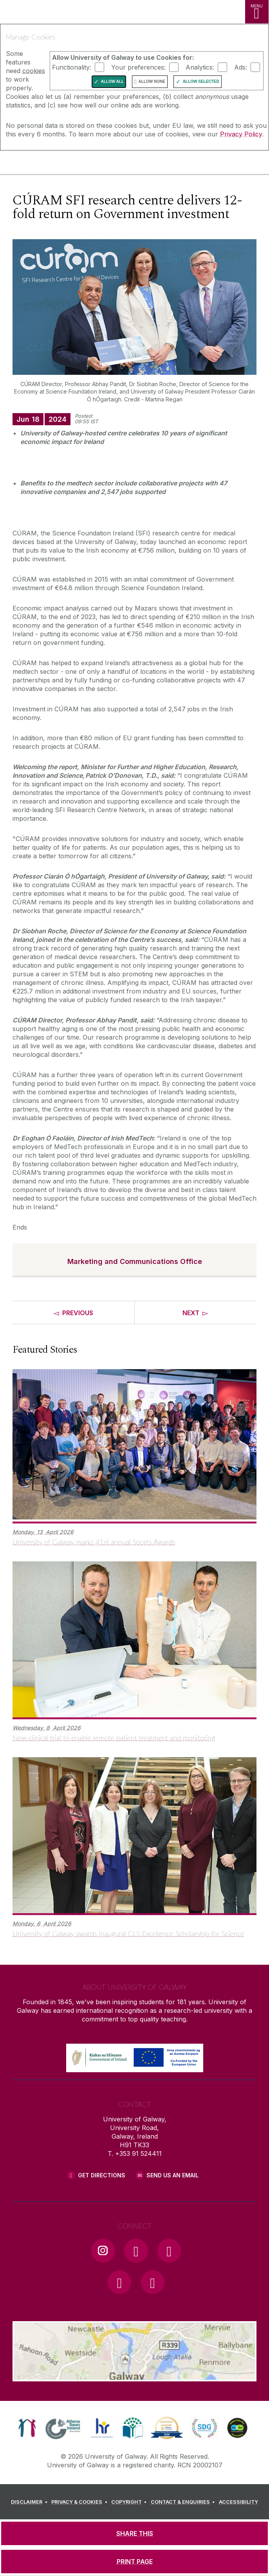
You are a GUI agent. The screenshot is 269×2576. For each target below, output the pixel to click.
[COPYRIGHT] (130, 2502)
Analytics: (200, 67)
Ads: (240, 67)
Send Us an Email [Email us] (172, 2175)
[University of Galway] (41, 164)
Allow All (112, 81)
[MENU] (257, 11)
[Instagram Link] (103, 2250)
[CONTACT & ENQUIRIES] (184, 2502)
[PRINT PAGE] (134, 2561)
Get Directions (101, 2175)
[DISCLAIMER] (30, 2502)
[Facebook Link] (136, 2250)
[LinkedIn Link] (119, 2282)
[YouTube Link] (169, 2250)
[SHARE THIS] (134, 2533)
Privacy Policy (241, 134)
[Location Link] (135, 2375)
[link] (27, 2428)
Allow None (152, 81)
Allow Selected (201, 81)
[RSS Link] (152, 2282)
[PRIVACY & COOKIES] (80, 2502)
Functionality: (71, 67)
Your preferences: (138, 67)
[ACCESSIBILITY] (238, 2502)
